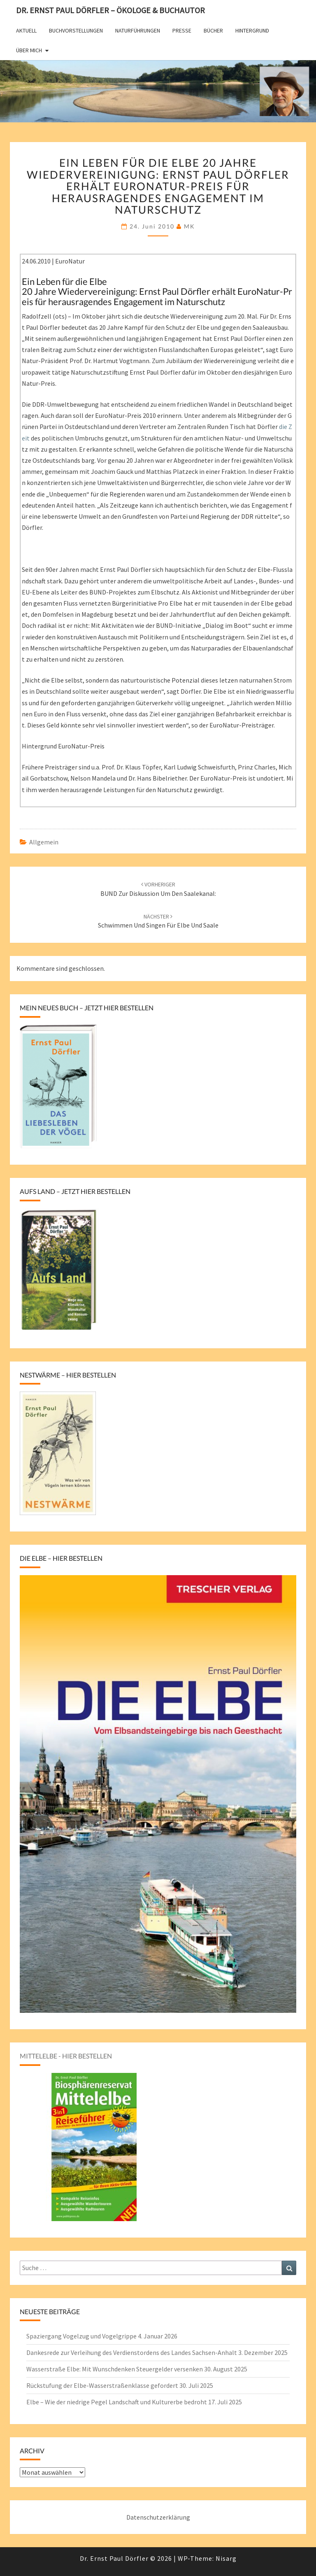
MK (189, 226)
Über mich (29, 50)
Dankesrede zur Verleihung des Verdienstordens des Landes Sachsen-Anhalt (131, 2352)
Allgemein (43, 842)
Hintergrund (252, 30)
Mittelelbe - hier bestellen (66, 2056)
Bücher (213, 30)
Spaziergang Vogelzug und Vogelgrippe (81, 2336)
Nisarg (226, 2558)
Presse (181, 30)
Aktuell (26, 30)
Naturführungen (137, 30)
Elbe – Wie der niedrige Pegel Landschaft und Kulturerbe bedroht (116, 2402)
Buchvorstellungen (76, 30)
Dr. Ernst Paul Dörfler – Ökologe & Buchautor (110, 10)
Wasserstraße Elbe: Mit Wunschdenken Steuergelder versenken (114, 2369)
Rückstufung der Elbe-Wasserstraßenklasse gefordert (102, 2385)
